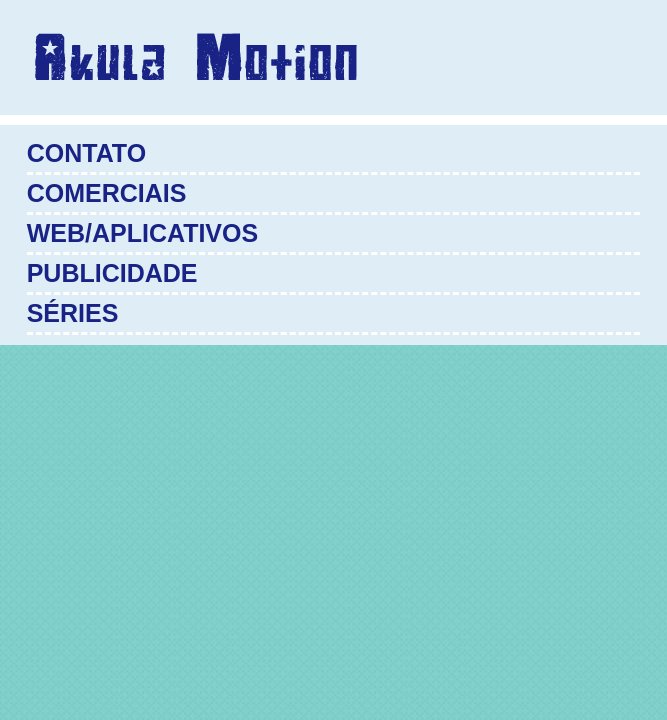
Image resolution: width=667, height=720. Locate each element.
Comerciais (107, 193)
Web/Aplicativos (142, 233)
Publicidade (112, 273)
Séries (73, 313)
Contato (86, 153)
